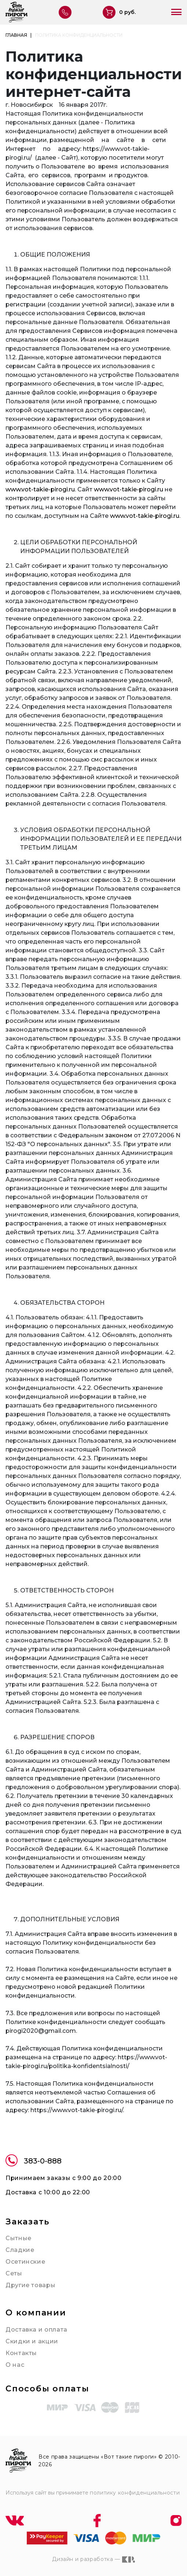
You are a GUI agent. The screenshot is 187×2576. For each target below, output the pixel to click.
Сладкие (20, 2249)
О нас (15, 2364)
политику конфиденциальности (135, 2492)
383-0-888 (34, 2161)
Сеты (14, 2273)
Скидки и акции (32, 2341)
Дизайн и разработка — (93, 2559)
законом (118, 1135)
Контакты (21, 2353)
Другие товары (30, 2285)
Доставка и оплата (36, 2329)
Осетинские (25, 2261)
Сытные (19, 2238)
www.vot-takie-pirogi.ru (40, 489)
